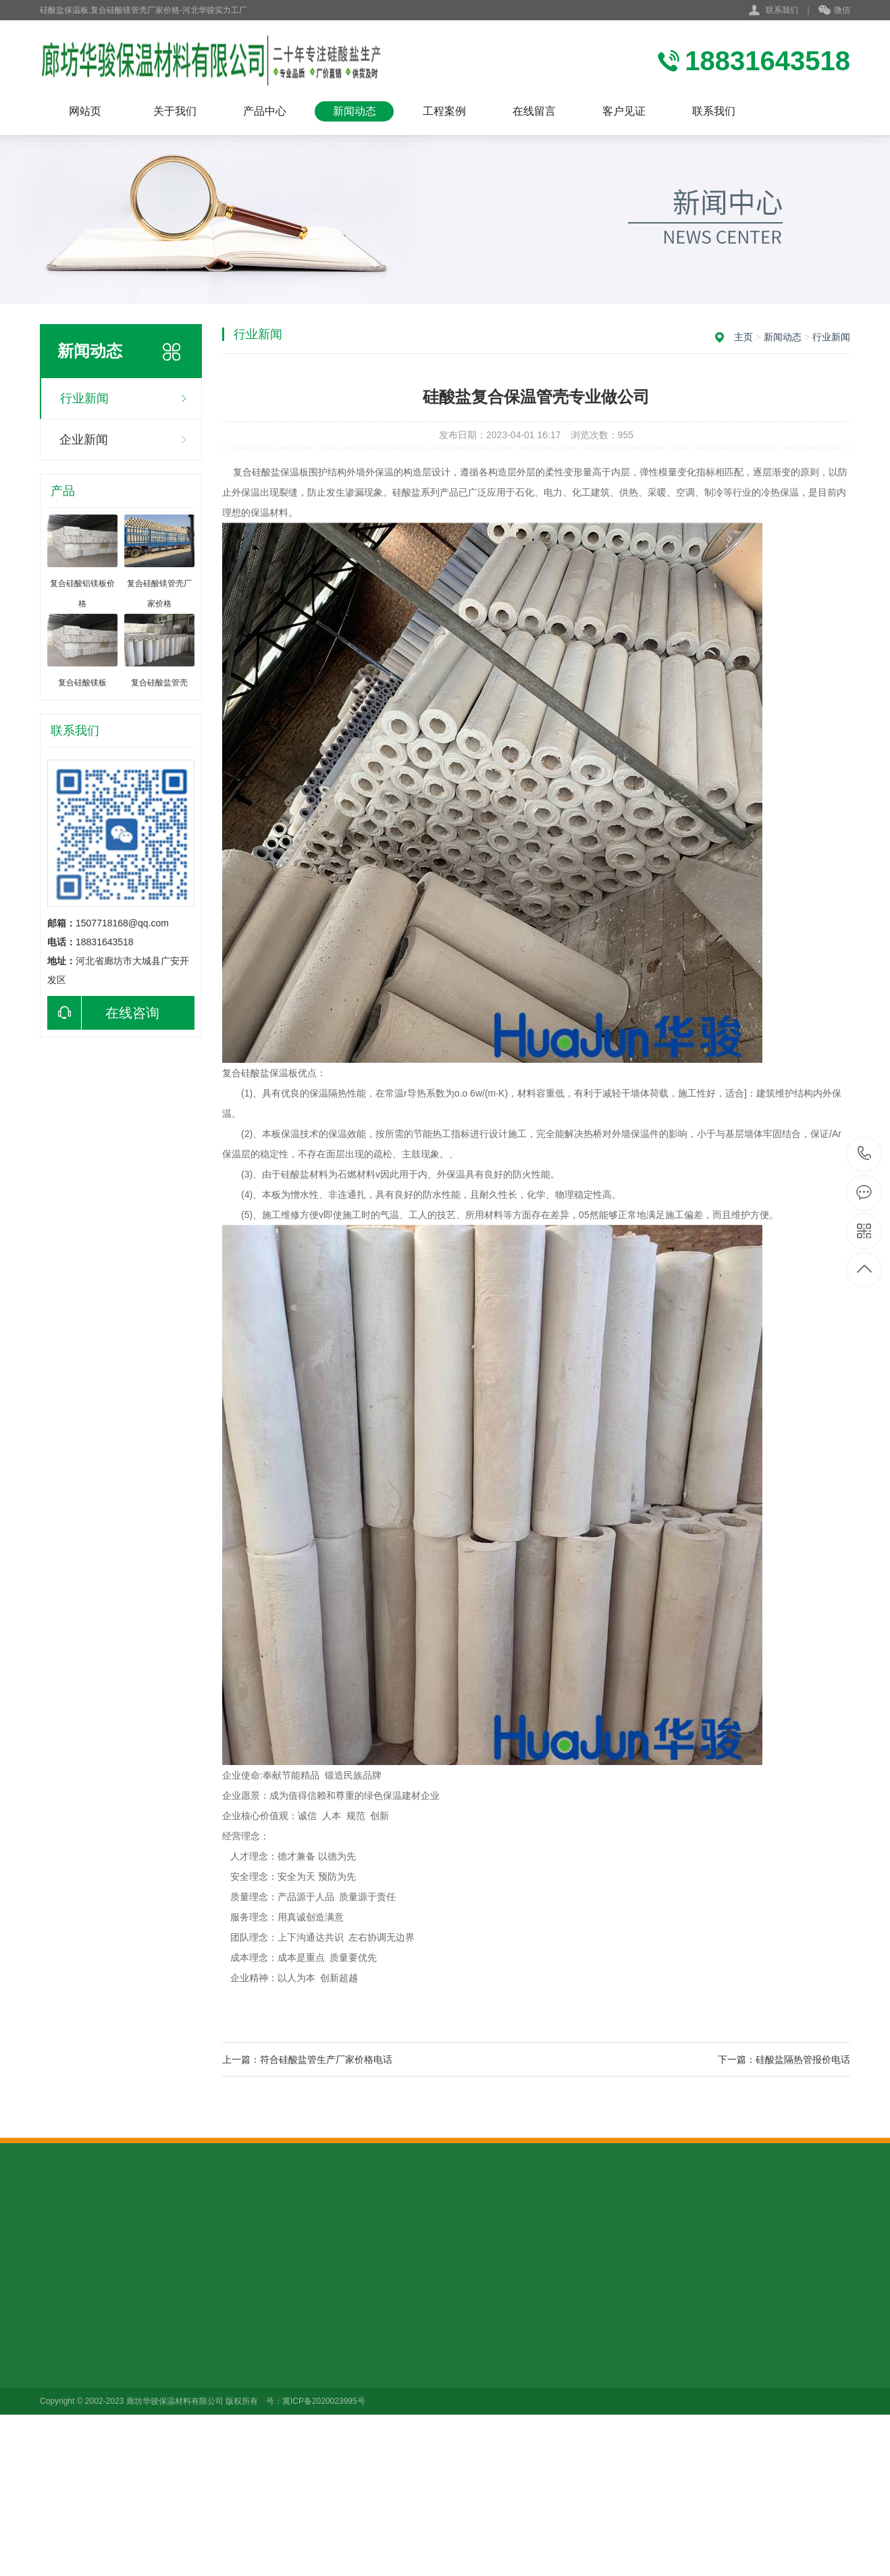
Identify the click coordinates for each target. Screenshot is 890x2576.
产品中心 (264, 111)
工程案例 (444, 111)
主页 (743, 337)
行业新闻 (84, 398)
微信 (834, 11)
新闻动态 (354, 111)
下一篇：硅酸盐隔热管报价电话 (784, 2059)
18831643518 (865, 1153)
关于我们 (175, 111)
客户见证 (624, 111)
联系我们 (782, 10)
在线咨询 (103, 1013)
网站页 (85, 111)
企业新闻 (83, 439)
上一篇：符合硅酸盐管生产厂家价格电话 (307, 2059)
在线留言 (534, 111)
